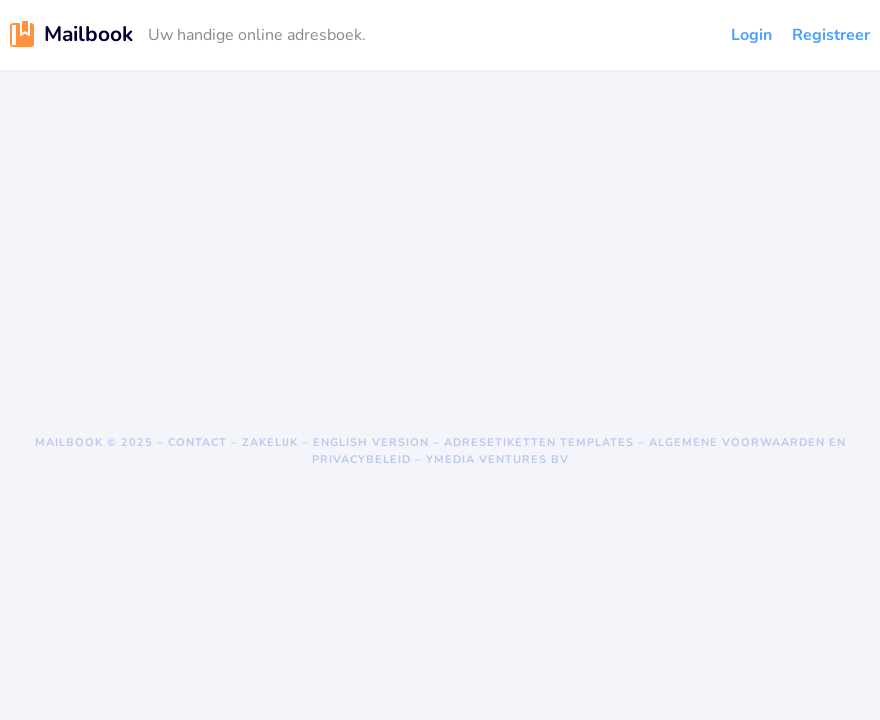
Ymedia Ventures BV (497, 459)
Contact (197, 442)
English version (371, 442)
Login (751, 35)
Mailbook (69, 442)
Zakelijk (270, 442)
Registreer (831, 35)
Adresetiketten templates (539, 442)
